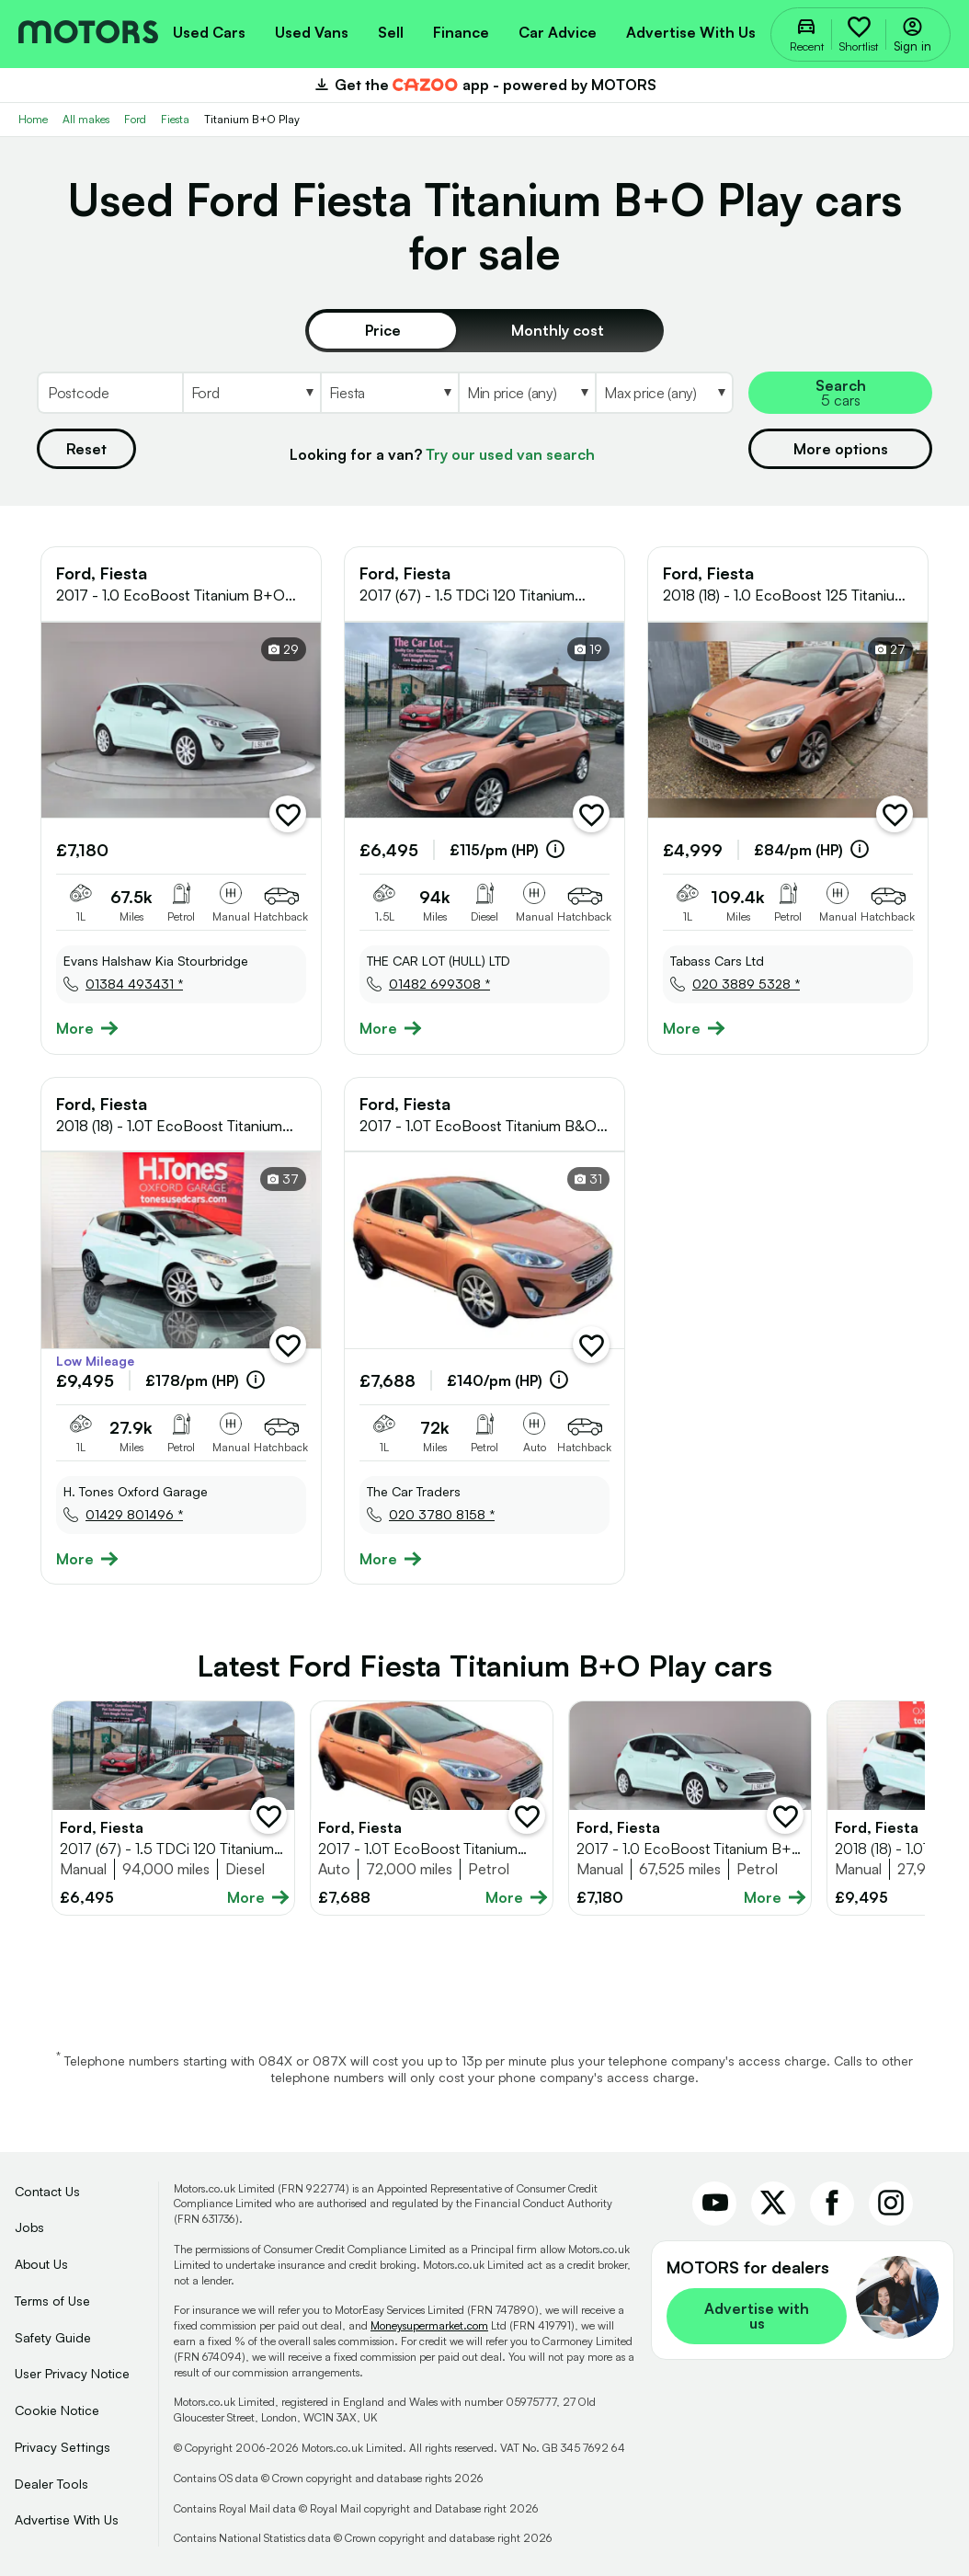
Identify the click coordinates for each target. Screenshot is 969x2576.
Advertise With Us (67, 2519)
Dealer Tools (51, 2483)
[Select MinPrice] (527, 393)
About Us (41, 2264)
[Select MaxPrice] (664, 393)
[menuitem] (209, 30)
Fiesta (175, 119)
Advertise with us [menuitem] (691, 32)
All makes (86, 119)
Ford (135, 119)
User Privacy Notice (72, 2373)
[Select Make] (251, 393)
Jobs (29, 2227)
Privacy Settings (62, 2447)
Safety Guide (53, 2337)
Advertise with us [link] (756, 2315)
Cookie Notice (57, 2410)
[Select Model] (389, 393)
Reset (86, 449)
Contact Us (47, 2191)
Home (33, 119)
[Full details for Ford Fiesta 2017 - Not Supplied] (690, 1808)
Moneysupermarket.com (429, 2325)
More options (840, 449)
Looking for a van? (442, 454)
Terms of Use (52, 2300)
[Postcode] (109, 393)
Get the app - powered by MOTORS (484, 84)
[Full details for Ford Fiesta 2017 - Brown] (173, 1808)
